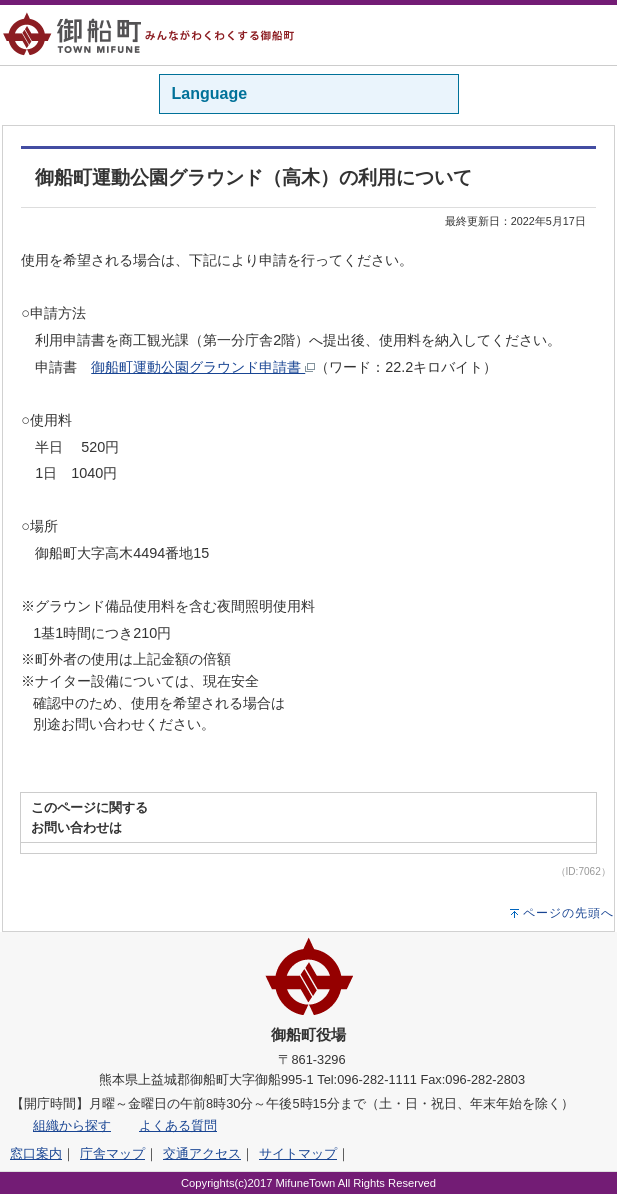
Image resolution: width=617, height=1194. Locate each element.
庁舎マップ (112, 1153)
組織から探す (72, 1125)
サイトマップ (298, 1153)
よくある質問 (178, 1125)
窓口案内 (36, 1153)
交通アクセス (202, 1153)
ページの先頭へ (568, 913)
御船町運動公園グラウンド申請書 (203, 367)
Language (210, 93)
